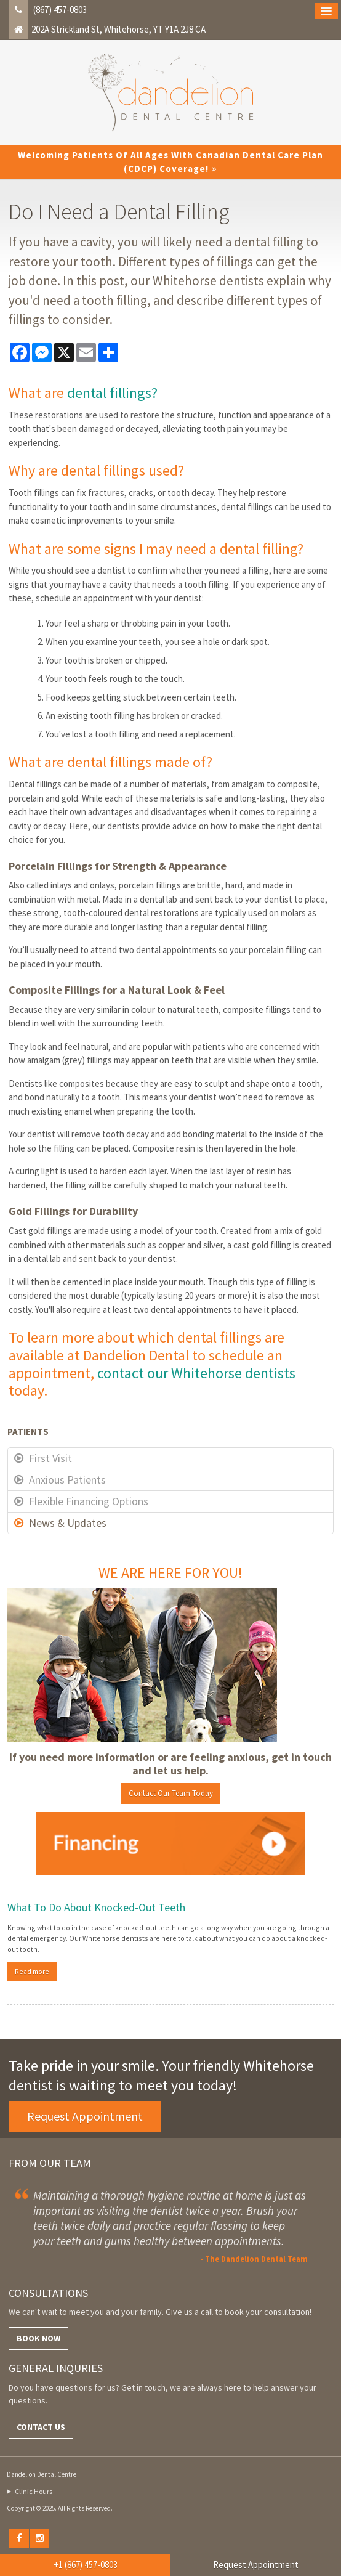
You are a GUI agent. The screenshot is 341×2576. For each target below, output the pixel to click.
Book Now (38, 2338)
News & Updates (67, 1523)
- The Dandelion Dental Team (254, 2259)
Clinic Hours (33, 2491)
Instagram (40, 2538)
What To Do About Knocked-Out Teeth (96, 1907)
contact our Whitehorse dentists (196, 1373)
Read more (32, 1971)
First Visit (50, 1458)
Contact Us (41, 2426)
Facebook (19, 2538)
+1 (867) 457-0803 (86, 2564)
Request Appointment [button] (85, 2116)
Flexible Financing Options (88, 1501)
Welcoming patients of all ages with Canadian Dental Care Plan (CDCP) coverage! (170, 162)
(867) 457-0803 (60, 9)
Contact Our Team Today (171, 1793)
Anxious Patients (67, 1480)
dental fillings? (112, 392)
